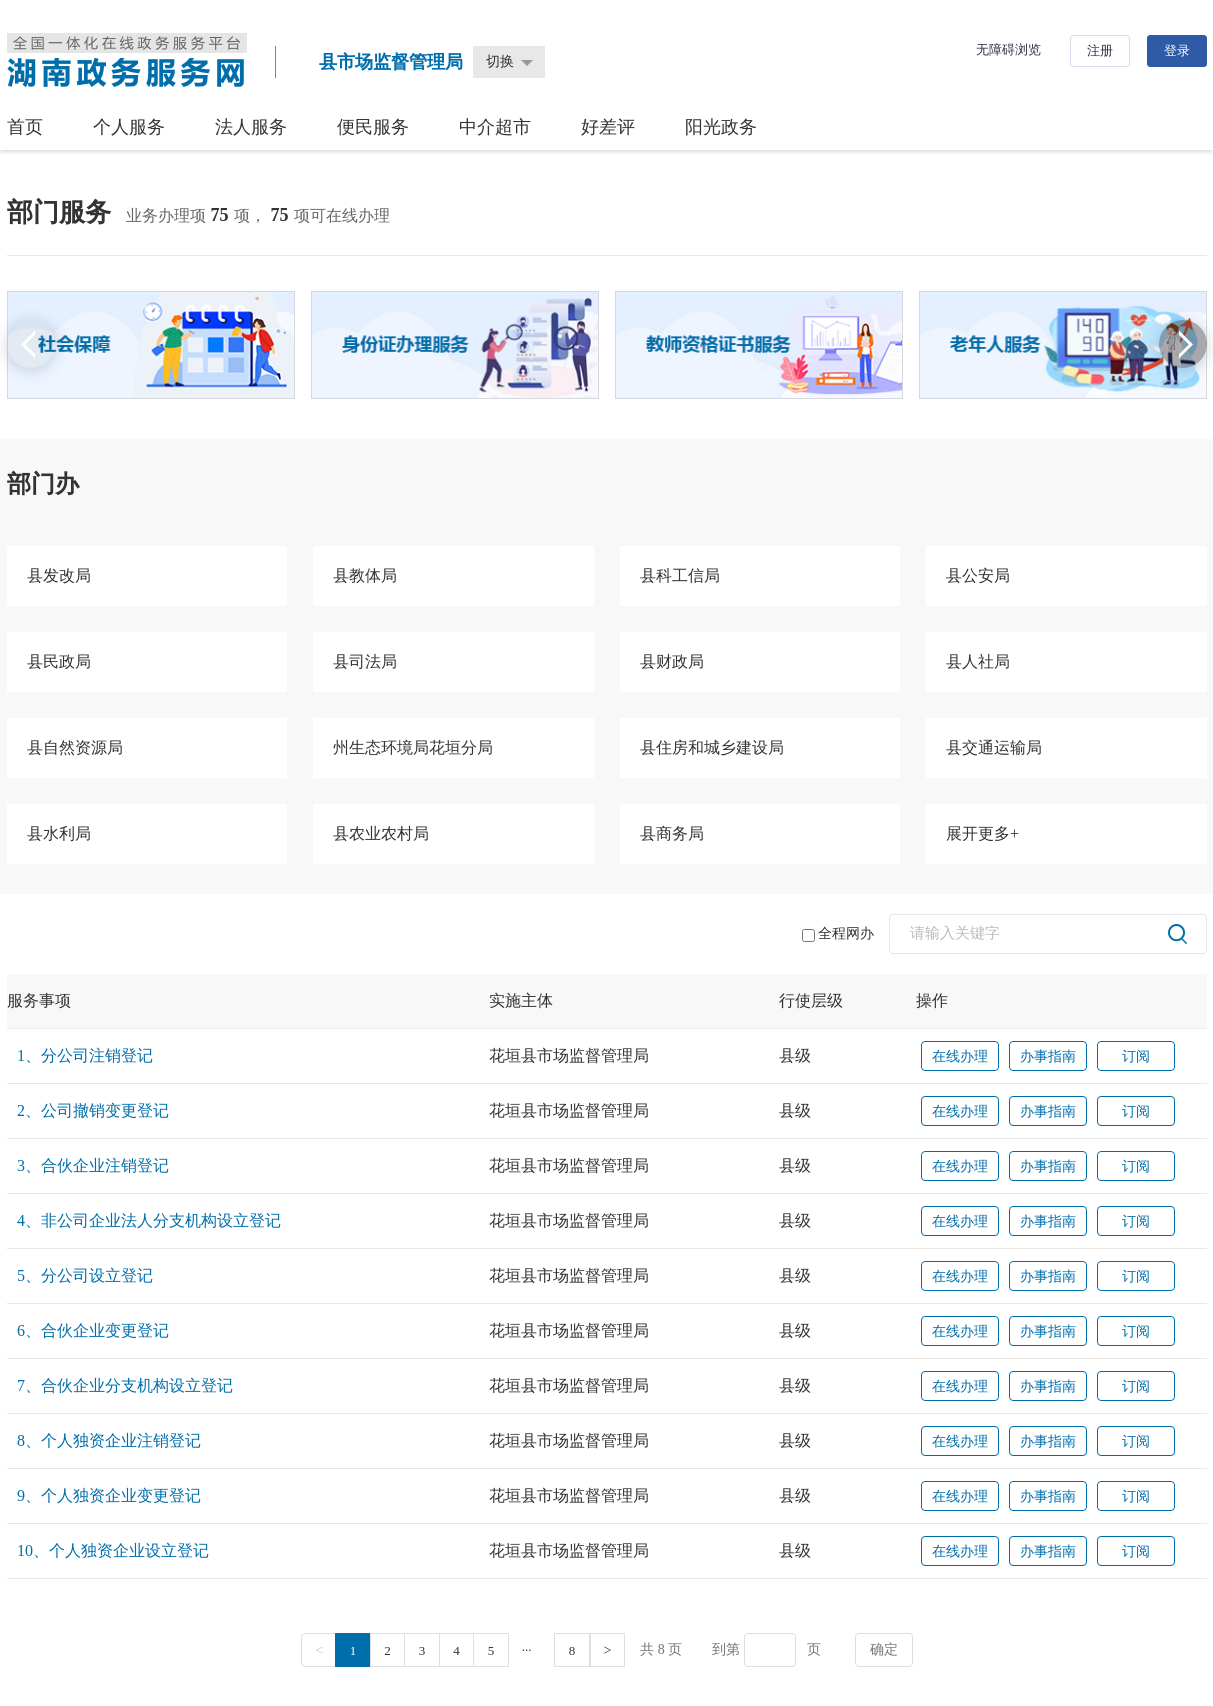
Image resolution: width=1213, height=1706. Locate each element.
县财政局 (672, 661)
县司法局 (365, 661)
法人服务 (251, 127)
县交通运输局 (994, 747)
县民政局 (59, 661)
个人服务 (129, 127)
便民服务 (373, 127)
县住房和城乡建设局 (712, 747)
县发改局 (59, 575)
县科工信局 (680, 575)
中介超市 (495, 127)
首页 (25, 127)
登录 (1177, 50)
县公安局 (978, 575)
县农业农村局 (381, 833)
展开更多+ (982, 833)
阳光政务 (721, 127)
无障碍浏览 (1008, 49)
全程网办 (838, 934)
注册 (1100, 50)
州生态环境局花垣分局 (413, 747)
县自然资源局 (75, 747)
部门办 (43, 484)
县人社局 (978, 661)
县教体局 (365, 575)
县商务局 (672, 833)
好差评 (608, 127)
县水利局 (59, 833)
